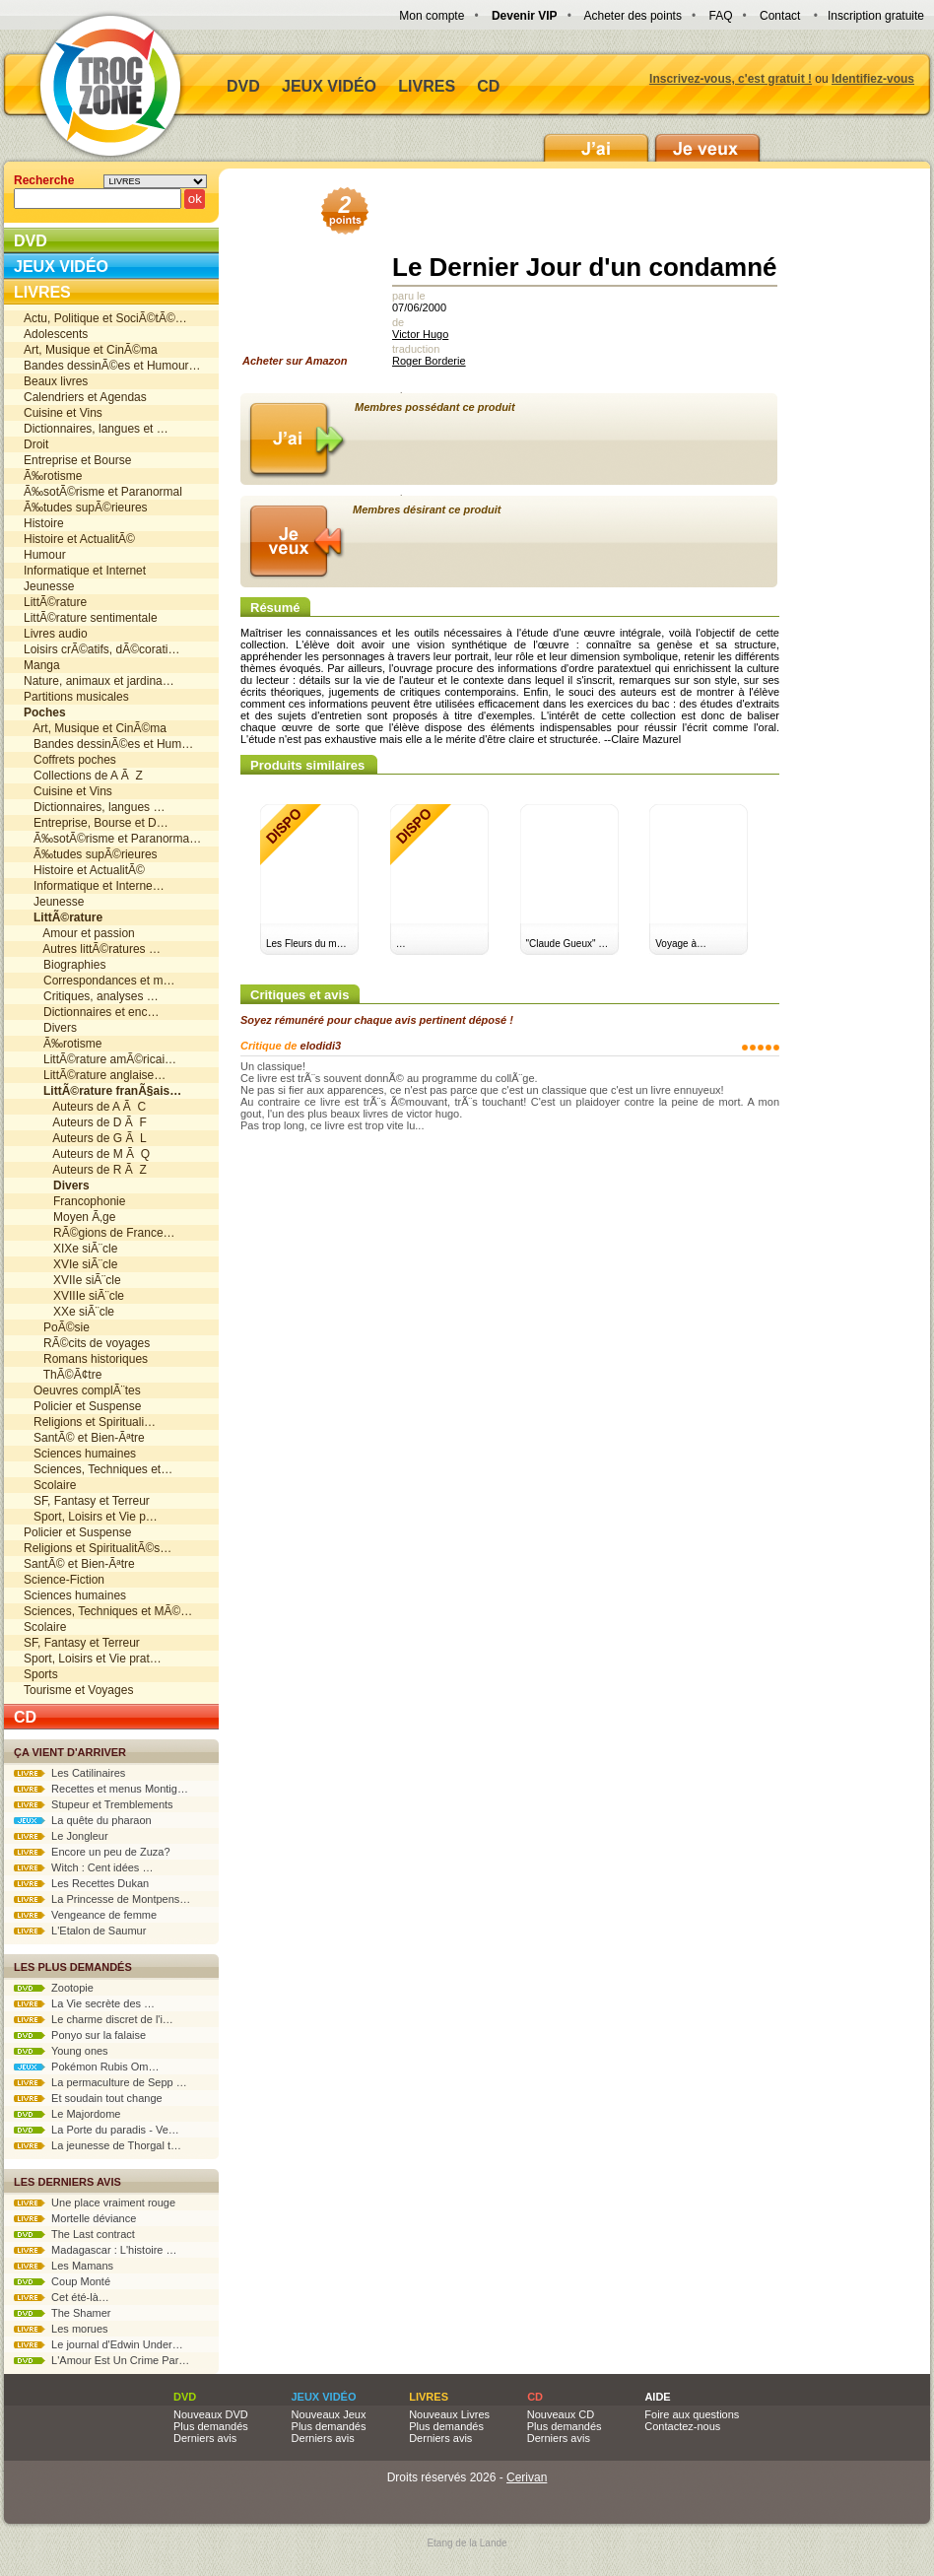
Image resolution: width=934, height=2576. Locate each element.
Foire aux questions (691, 2414)
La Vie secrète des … (84, 2003)
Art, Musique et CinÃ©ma (91, 350)
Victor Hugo (420, 334)
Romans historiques (86, 1359)
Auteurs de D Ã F (85, 1122)
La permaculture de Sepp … (100, 2082)
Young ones (61, 2051)
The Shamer (62, 2313)
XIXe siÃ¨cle (70, 1248)
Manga (42, 665)
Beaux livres (56, 381)
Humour (45, 555)
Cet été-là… (61, 2297)
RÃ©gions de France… (99, 1233)
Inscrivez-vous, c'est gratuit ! (730, 79)
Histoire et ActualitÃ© (79, 539)
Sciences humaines (80, 1453)
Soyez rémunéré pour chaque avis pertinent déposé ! (376, 1020)
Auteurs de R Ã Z (85, 1170)
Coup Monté (62, 2281)
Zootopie (54, 1988)
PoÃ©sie (57, 1327)
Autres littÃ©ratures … (92, 949)
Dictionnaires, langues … (94, 807)
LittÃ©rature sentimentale (91, 618)
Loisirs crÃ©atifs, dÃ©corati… (101, 649)
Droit (36, 444)
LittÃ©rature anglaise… (95, 1075)
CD (488, 86)
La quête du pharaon (83, 1820)
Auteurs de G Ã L (85, 1138)
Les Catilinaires (69, 1773)
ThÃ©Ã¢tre (62, 1375)
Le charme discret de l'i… (93, 2019)
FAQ (720, 16)
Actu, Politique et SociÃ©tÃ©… (105, 318)
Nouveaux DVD (210, 2414)
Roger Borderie (429, 361)
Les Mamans (63, 2265)
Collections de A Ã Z (83, 775)
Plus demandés (210, 2426)
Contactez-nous (682, 2426)
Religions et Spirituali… (90, 1422)
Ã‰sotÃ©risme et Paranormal (103, 492)
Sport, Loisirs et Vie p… (91, 1517)
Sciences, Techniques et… (98, 1469)
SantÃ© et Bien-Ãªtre (84, 1438)
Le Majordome (67, 2114)
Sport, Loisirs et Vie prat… (93, 1658)
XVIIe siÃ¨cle (72, 1280)
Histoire (44, 523)
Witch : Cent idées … (83, 1867)
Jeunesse (49, 586)
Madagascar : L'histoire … (95, 2250)
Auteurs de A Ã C (85, 1107)
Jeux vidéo (329, 86)
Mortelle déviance (75, 2218)
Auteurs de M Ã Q (87, 1154)
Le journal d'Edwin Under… (98, 2344)
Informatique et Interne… (94, 886)
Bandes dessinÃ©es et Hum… (108, 744)
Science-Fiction (64, 1580)
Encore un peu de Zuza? (92, 1852)
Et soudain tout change (88, 2098)
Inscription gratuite (876, 16)
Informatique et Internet (85, 570)
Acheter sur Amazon (301, 282)
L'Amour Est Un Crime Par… (101, 2360)
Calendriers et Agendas (85, 397)
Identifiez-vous (873, 79)
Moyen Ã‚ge (69, 1217)
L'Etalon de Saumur (80, 1930)
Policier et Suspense (82, 1406)
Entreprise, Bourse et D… (96, 823)
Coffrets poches (70, 760)
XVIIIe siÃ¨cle (74, 1296)
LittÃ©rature (55, 602)
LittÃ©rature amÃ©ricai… (100, 1059)
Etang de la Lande (466, 2543)
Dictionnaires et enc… (91, 1012)
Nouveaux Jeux (329, 2414)
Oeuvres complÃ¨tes (82, 1390)
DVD (243, 86)
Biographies (64, 965)
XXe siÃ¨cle (69, 1312)
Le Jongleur (61, 1836)
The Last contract (74, 2234)
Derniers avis (204, 2438)
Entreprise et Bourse (77, 460)
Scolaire (50, 1485)
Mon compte (431, 16)
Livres (426, 86)
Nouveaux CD (560, 2414)
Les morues (61, 2329)
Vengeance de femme (85, 1915)
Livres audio (56, 634)
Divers (50, 1028)
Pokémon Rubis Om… (87, 2066)
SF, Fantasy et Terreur (87, 1501)
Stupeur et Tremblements (93, 1804)
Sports (41, 1674)
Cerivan (526, 2477)
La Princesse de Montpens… (102, 1899)
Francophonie (74, 1201)
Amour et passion (79, 933)
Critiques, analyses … (91, 996)
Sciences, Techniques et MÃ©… (108, 1611)
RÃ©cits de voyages (87, 1343)
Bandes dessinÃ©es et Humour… (112, 366)
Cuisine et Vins (63, 413)
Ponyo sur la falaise (80, 2035)
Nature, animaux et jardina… (99, 681)
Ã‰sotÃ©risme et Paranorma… (112, 839)
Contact (780, 16)
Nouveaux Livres (449, 2414)
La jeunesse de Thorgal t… (97, 2145)
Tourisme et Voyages (78, 1690)
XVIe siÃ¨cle (70, 1264)
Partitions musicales (76, 697)
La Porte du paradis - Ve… (96, 2129)
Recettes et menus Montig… (101, 1789)
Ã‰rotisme (53, 476)
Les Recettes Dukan (81, 1883)
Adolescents (56, 334)
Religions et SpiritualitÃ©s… (97, 1548)
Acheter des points (633, 16)
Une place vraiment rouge (94, 2202)
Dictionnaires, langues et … (96, 429)
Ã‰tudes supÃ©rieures (86, 507)
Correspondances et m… (99, 980)
